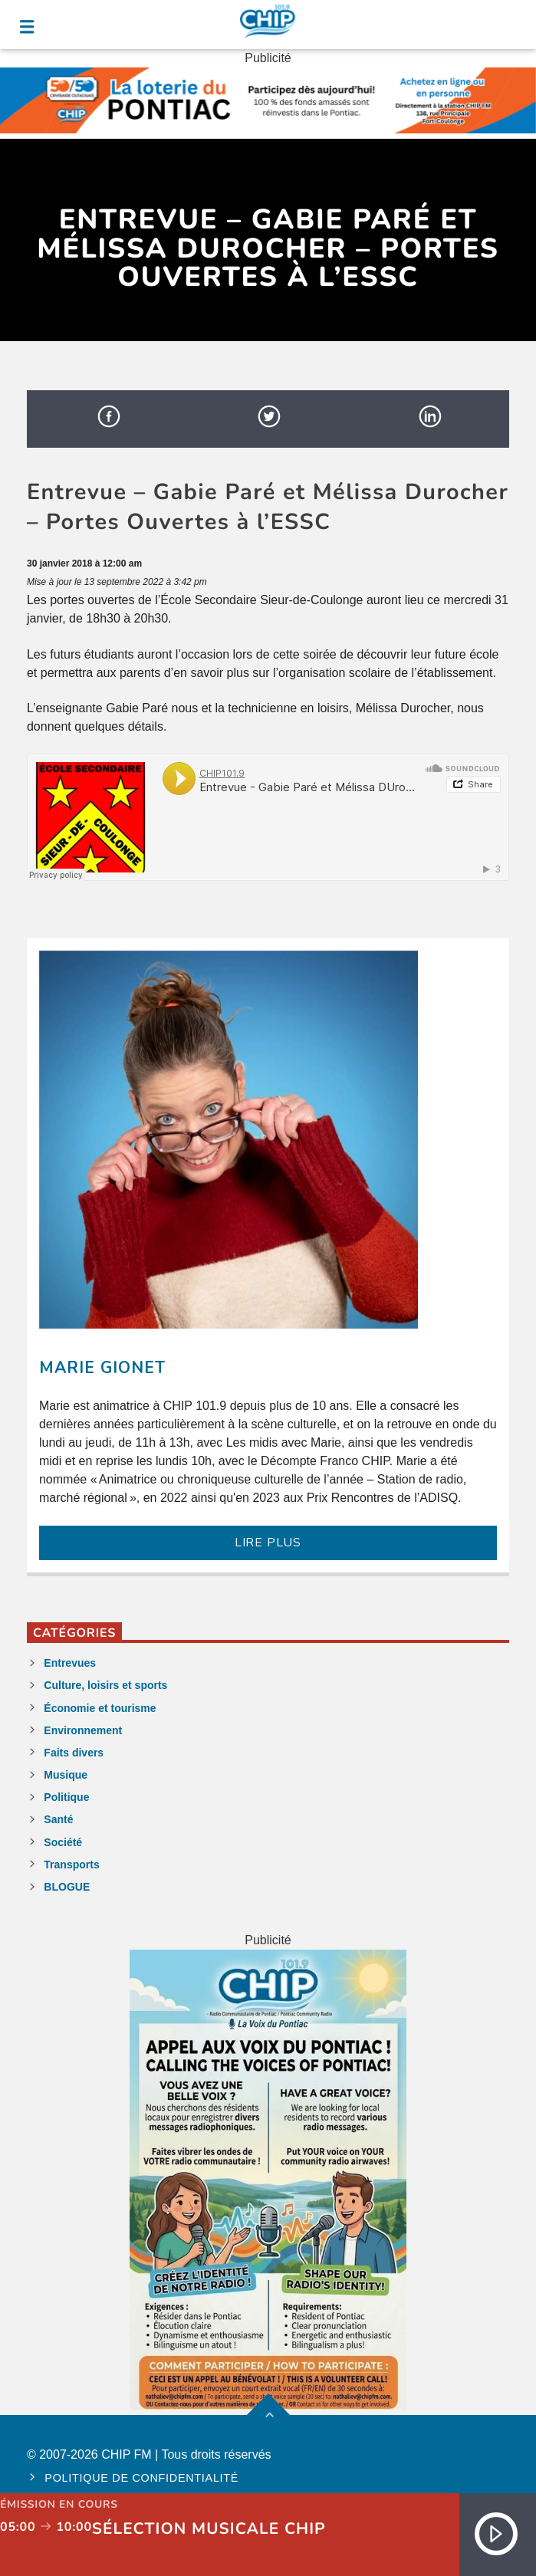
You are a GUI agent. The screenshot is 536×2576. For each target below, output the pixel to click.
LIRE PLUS (268, 1542)
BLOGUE (67, 1887)
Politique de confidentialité (141, 2478)
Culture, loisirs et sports (105, 1685)
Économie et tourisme (100, 1708)
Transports (71, 1864)
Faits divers (74, 1752)
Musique (65, 1775)
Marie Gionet (102, 1367)
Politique (66, 1797)
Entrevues (70, 1663)
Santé (58, 1819)
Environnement (83, 1730)
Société (63, 1842)
